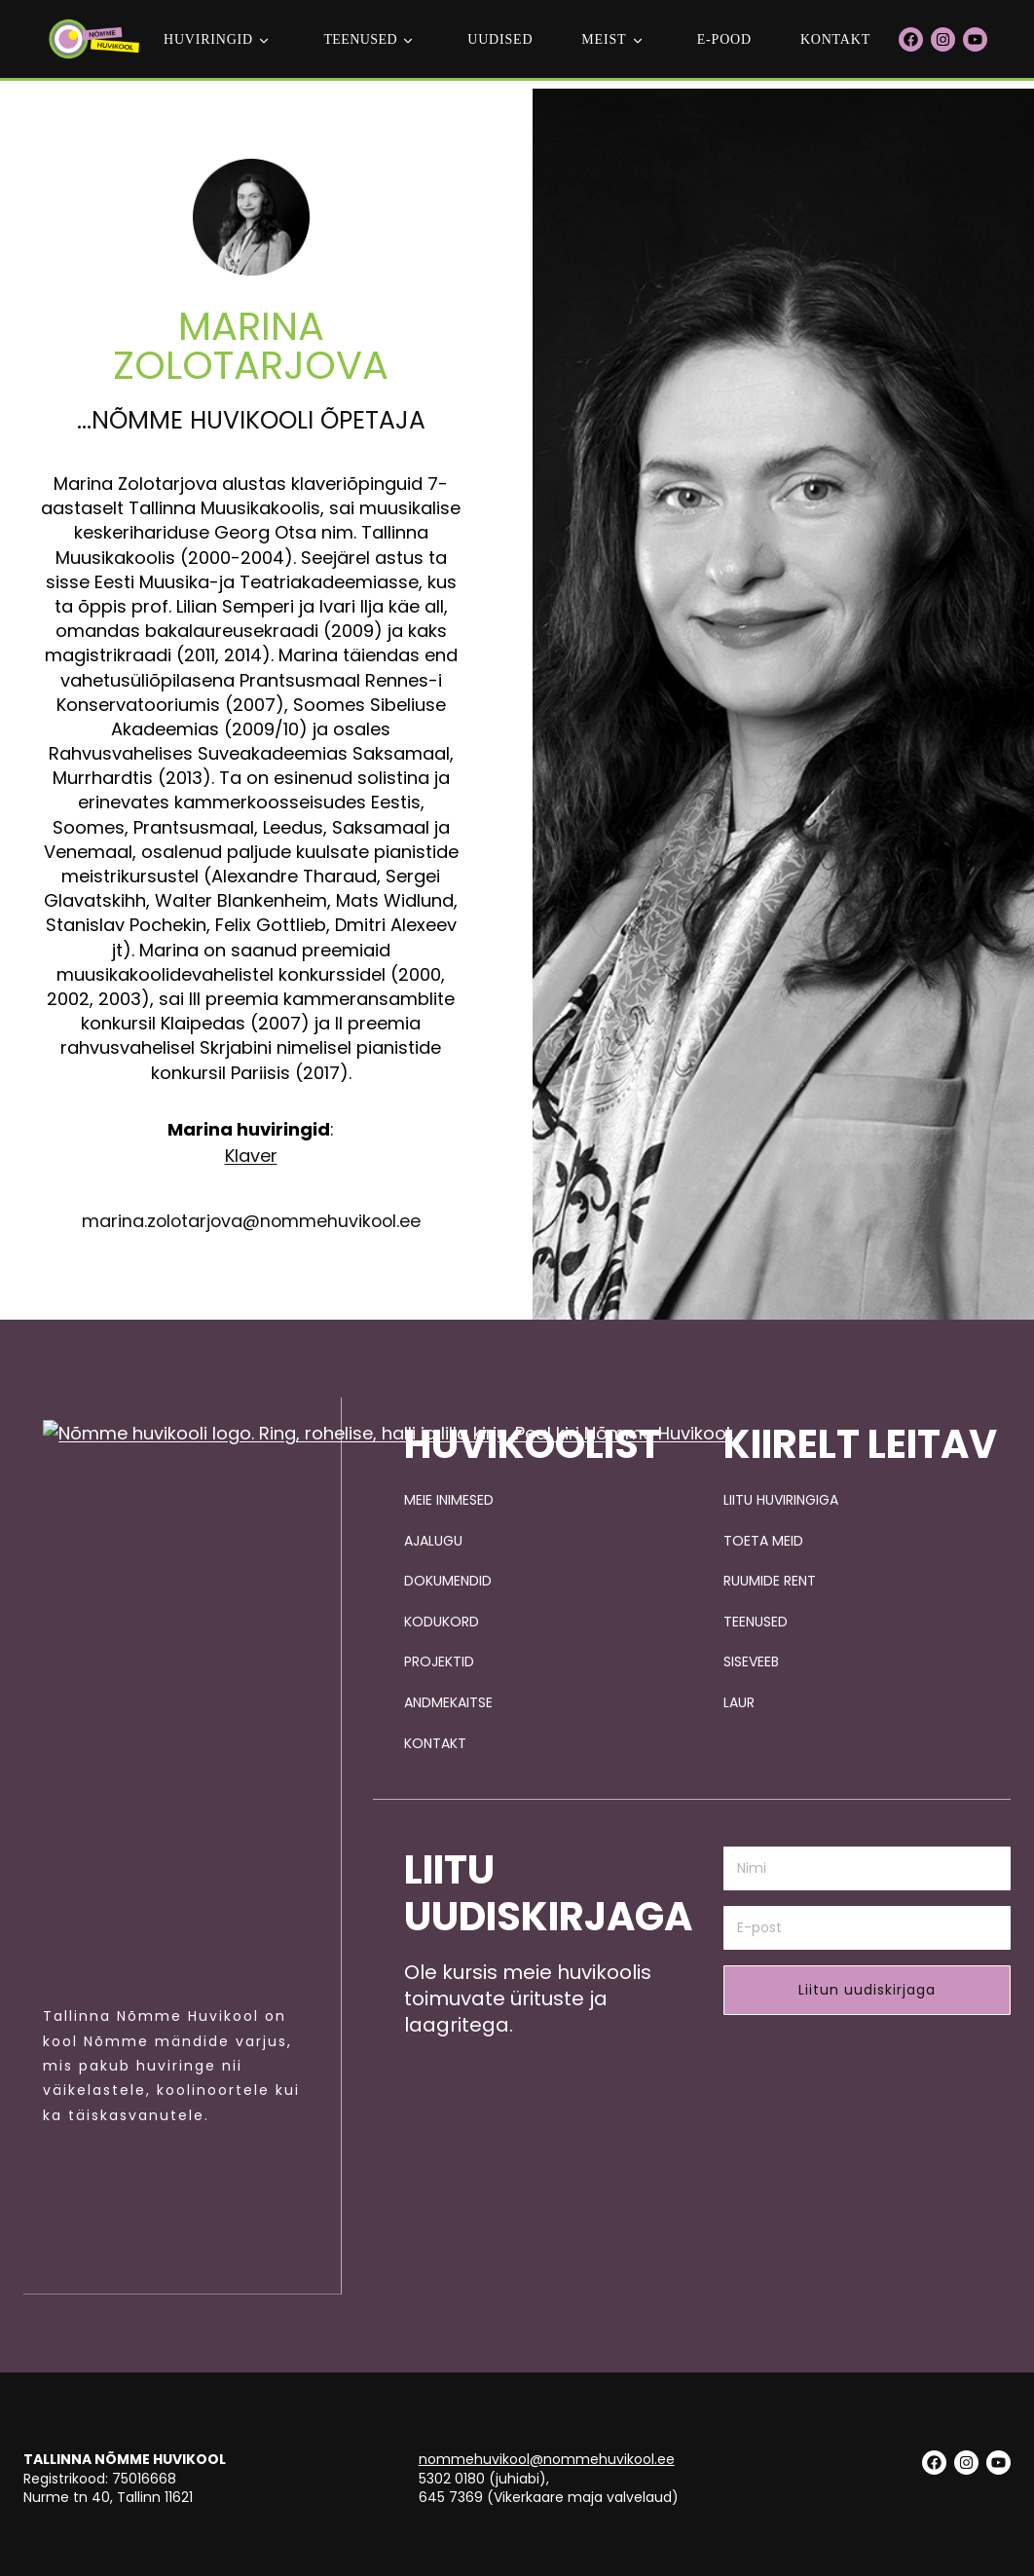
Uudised (500, 39)
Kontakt (835, 39)
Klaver (251, 1473)
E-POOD (724, 39)
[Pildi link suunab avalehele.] (166, 2059)
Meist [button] (603, 39)
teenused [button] (360, 39)
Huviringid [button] (208, 39)
